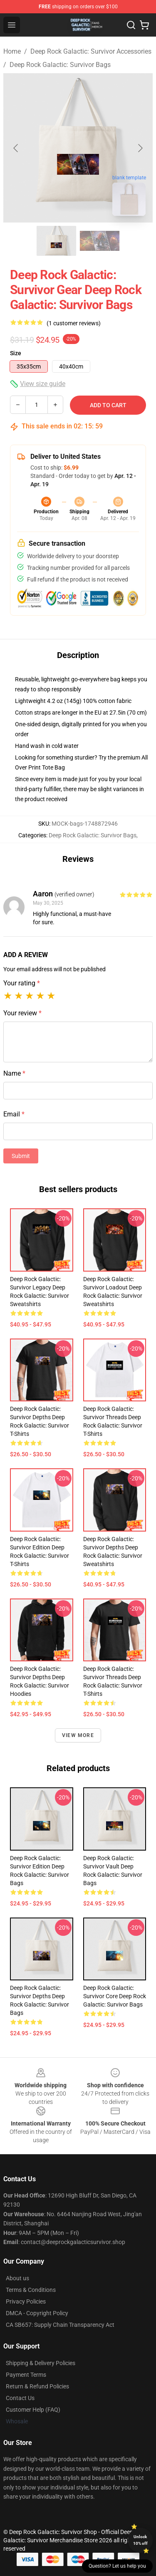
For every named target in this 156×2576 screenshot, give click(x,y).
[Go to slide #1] (57, 241)
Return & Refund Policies (37, 2386)
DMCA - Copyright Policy (37, 2313)
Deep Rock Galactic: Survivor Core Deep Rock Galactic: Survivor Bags (114, 1996)
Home (12, 51)
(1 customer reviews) (74, 323)
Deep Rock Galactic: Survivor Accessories (90, 51)
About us (17, 2278)
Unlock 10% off (140, 2540)
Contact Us (20, 2398)
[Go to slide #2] (100, 241)
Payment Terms (26, 2374)
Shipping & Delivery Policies (40, 2363)
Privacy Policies (26, 2301)
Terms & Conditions (31, 2289)
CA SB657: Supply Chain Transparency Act (60, 2324)
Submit (21, 1156)
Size (15, 353)
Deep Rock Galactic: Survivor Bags (60, 65)
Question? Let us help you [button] (117, 2566)
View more (78, 1735)
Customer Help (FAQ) (33, 2409)
